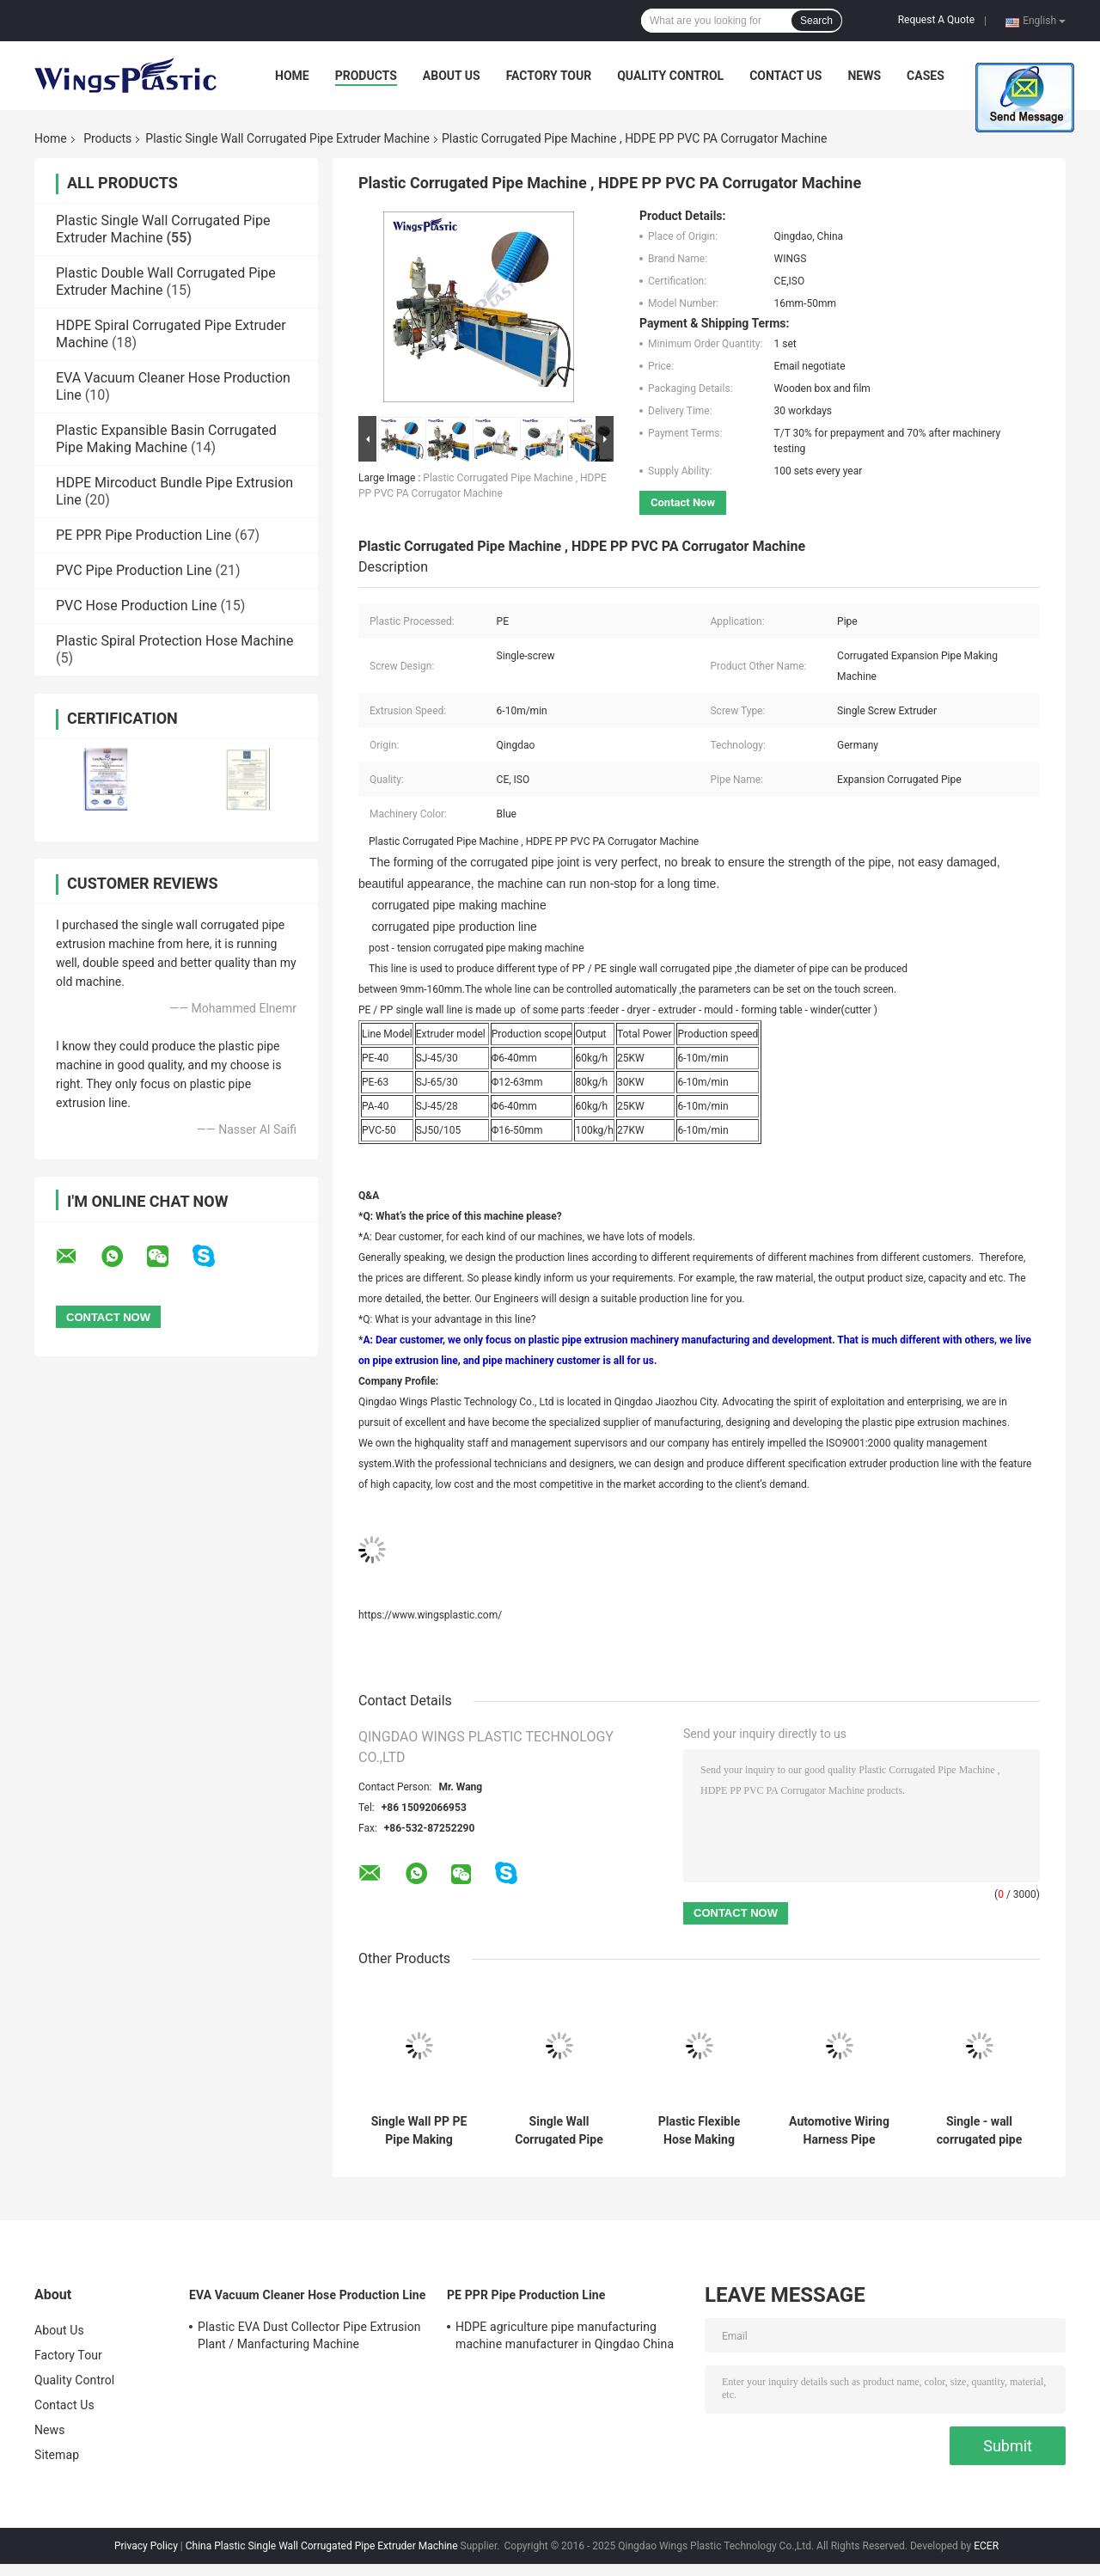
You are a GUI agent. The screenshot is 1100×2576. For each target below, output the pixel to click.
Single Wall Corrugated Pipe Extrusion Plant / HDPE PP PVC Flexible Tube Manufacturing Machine (558, 2130)
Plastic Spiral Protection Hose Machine (174, 641)
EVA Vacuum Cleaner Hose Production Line (307, 2295)
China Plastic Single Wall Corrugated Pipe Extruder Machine (322, 2546)
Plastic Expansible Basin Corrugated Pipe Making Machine (166, 439)
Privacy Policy (146, 2546)
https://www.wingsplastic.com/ (430, 1615)
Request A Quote (936, 20)
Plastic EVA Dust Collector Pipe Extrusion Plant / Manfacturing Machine (309, 2335)
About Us (451, 76)
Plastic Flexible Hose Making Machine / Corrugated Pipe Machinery (698, 2130)
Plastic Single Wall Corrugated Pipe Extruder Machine (287, 138)
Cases (925, 76)
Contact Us (785, 76)
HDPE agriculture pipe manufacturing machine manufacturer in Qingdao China (564, 2335)
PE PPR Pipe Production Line (143, 535)
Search (816, 21)
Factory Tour (549, 76)
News (864, 76)
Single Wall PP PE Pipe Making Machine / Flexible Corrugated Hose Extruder (419, 2130)
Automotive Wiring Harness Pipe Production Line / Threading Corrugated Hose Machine (839, 2130)
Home (292, 76)
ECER (986, 2546)
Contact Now (683, 502)
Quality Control (670, 76)
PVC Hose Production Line (136, 605)
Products (366, 76)
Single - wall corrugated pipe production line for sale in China (980, 2130)
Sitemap (56, 2455)
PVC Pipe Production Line (134, 570)
